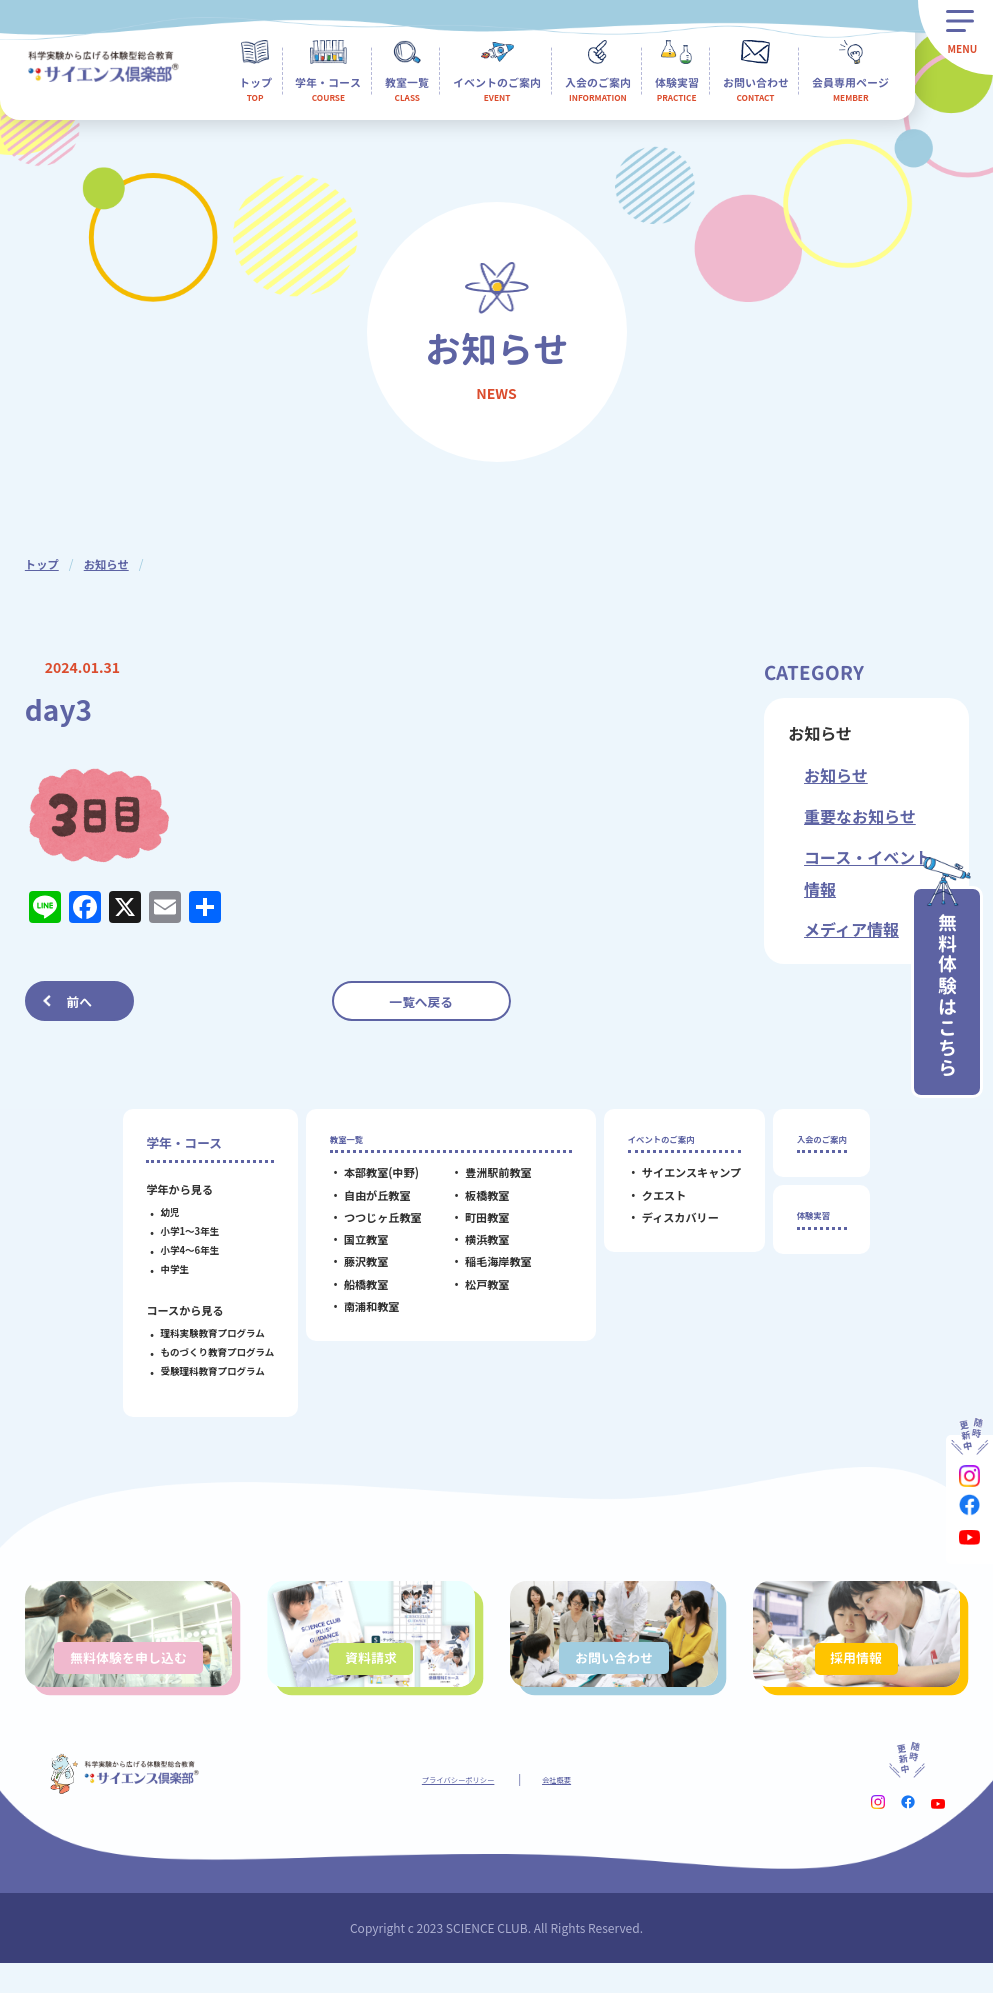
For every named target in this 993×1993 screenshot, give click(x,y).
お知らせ (110, 563)
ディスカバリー (667, 1226)
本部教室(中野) (368, 1182)
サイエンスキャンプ (678, 1182)
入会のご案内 (822, 1142)
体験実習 (809, 1227)
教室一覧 (342, 1142)
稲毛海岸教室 (485, 1271)
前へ (79, 1001)
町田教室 (474, 1226)
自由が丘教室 (364, 1204)
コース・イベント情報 (867, 873)
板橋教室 (474, 1204)
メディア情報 (851, 929)
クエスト (651, 1204)
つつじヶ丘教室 (370, 1226)
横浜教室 (474, 1248)
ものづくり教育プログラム (204, 1352)
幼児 (156, 1212)
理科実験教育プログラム (199, 1333)
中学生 (161, 1269)
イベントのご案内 (666, 1142)
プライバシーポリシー (450, 1808)
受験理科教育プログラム (199, 1371)
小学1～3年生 (176, 1231)
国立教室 (353, 1248)
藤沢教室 (353, 1271)
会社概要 (576, 1808)
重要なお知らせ (860, 816)
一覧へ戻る (421, 1001)
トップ (43, 563)
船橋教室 (353, 1293)
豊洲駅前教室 (485, 1182)
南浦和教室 (359, 1315)
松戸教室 (474, 1293)
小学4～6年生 (176, 1250)
